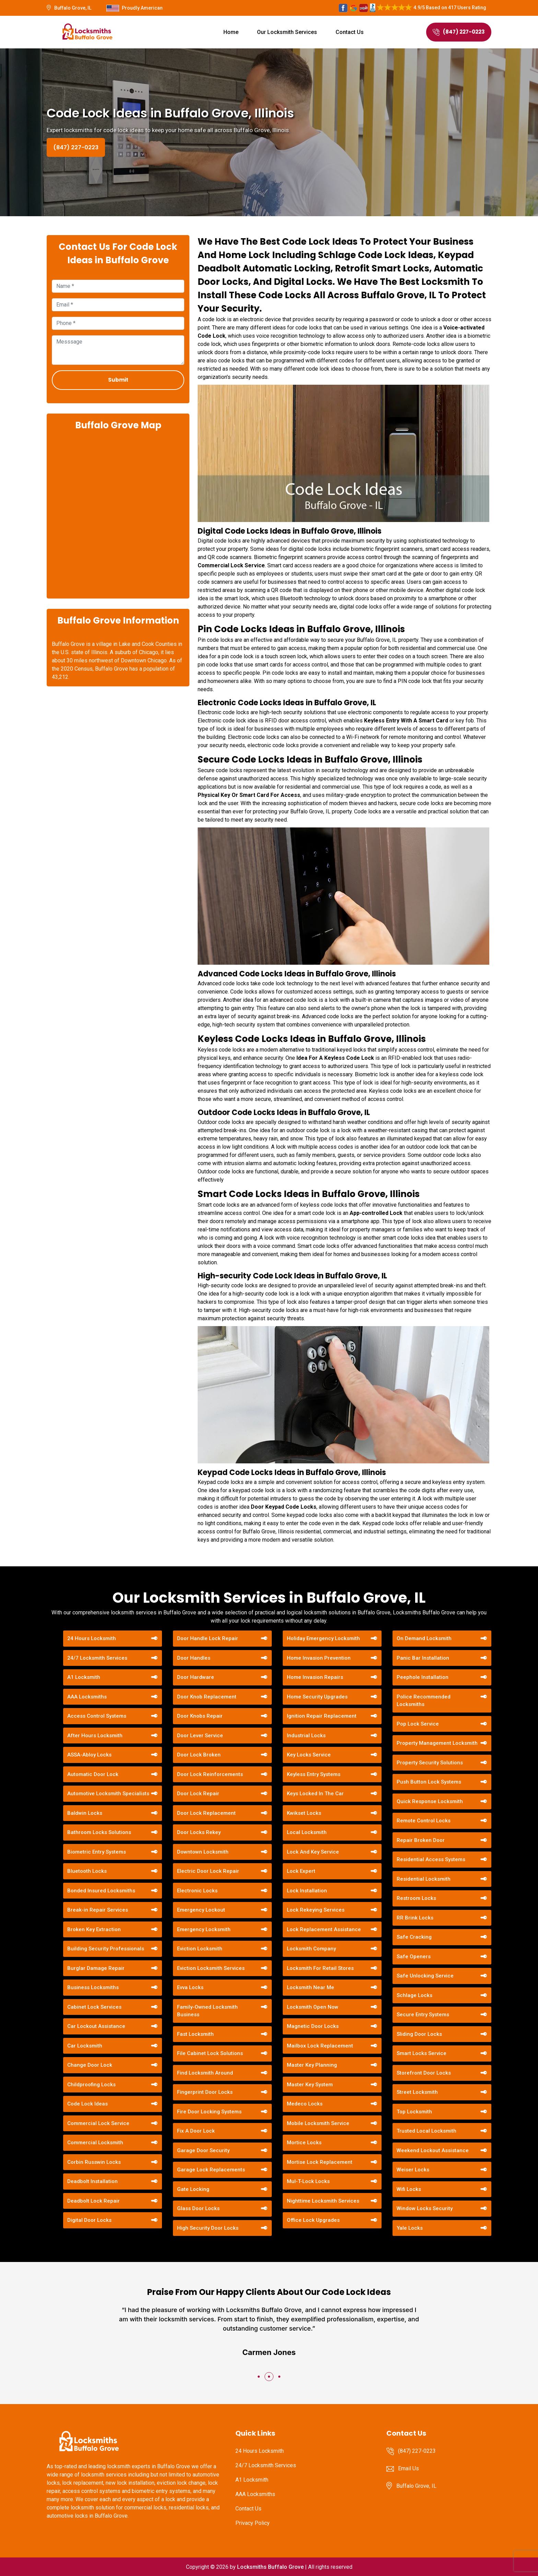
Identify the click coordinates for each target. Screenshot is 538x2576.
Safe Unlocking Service (425, 1976)
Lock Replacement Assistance (324, 1929)
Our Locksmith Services (287, 32)
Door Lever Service (200, 1735)
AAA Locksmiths (87, 1697)
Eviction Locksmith (199, 1949)
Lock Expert (301, 1871)
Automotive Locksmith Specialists (108, 1793)
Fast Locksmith (195, 2034)
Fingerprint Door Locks (205, 2092)
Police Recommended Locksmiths (424, 1701)
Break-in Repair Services (97, 1910)
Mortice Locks (304, 2142)
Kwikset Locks (304, 1813)
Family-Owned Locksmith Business (207, 2011)
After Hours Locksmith (94, 1735)
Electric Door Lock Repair (208, 1871)
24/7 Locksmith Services (97, 1658)
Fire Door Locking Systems (209, 2112)
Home (230, 32)
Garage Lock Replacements (211, 2170)
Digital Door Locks (89, 2220)
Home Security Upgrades (317, 1697)
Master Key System (310, 2084)
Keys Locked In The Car (315, 1793)
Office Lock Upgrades (313, 2220)
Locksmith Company (311, 1949)
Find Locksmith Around (205, 2073)
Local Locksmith (307, 1832)
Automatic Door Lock (92, 1774)
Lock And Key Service (313, 1852)
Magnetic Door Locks (313, 2026)
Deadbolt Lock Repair (93, 2201)
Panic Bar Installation (423, 1658)
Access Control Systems (96, 1716)
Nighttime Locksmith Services (323, 2201)
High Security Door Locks (207, 2228)
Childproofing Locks (91, 2084)
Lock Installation (307, 1891)
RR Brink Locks (415, 1918)
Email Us (408, 2468)
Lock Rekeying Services (315, 1910)
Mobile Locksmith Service (318, 2123)
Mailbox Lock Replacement (320, 2046)
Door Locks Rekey (199, 1832)
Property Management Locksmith (437, 1743)
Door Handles (193, 1658)
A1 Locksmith (83, 1677)
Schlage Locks (414, 1995)
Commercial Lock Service (98, 2123)
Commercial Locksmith (95, 2142)
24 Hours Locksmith (91, 1638)
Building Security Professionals (105, 1949)
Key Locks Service (309, 1755)
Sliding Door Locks (419, 2034)
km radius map (118, 514)
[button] (259, 2377)
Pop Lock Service (418, 1724)
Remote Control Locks (424, 1821)
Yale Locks (410, 2228)
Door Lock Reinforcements (210, 1774)
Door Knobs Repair (200, 1716)
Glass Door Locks (198, 2208)
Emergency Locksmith (204, 1929)
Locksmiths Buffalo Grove (270, 2567)
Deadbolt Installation (92, 2181)
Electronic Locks (197, 1891)
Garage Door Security (203, 2150)
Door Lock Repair (198, 1793)
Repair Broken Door (421, 1840)
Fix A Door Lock (196, 2131)
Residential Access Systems (431, 1859)
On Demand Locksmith (424, 1638)
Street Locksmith (417, 2092)
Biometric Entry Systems (96, 1852)
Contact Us (350, 32)
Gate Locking (193, 2189)
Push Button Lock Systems (429, 1782)
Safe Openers (414, 1956)
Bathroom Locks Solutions (99, 1832)
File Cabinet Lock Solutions (210, 2053)
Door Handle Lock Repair (207, 1638)
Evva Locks (190, 1987)
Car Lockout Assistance (96, 2026)
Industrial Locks (306, 1735)
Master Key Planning (312, 2065)
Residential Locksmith (424, 1879)
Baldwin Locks (84, 1813)
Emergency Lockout (201, 1910)
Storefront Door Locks (424, 2073)
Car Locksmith (84, 2046)
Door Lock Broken (199, 1755)
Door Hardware (195, 1677)
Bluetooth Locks (87, 1871)
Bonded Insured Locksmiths (101, 1891)
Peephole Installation (422, 1677)
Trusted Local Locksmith (426, 2131)
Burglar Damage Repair (96, 1968)
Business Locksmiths (93, 1987)
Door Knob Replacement (206, 1697)
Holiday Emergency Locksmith (323, 1638)
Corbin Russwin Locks (94, 2162)
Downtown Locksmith (203, 1852)
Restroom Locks (416, 1898)
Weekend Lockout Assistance (433, 2150)
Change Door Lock (89, 2065)
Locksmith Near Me (310, 1987)
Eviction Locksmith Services (211, 1968)
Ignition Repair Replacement (321, 1716)
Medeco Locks (305, 2104)
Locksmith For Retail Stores (320, 1968)
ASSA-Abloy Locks (89, 1755)
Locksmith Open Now (312, 2007)
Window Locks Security (425, 2208)
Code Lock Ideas (87, 2104)
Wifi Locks (409, 2189)
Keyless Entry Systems (313, 1774)
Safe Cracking (414, 1937)
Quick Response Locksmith (430, 1801)
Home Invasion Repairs (315, 1677)
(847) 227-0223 (459, 31)
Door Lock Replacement (206, 1813)
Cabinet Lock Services (94, 2007)
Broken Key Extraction (94, 1929)
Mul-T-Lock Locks (308, 2181)
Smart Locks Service (421, 2053)
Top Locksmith (414, 2112)
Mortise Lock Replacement (319, 2162)
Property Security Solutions (430, 1763)
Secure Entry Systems (423, 2014)
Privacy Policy (252, 2523)
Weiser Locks (413, 2170)
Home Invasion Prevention (319, 1658)
